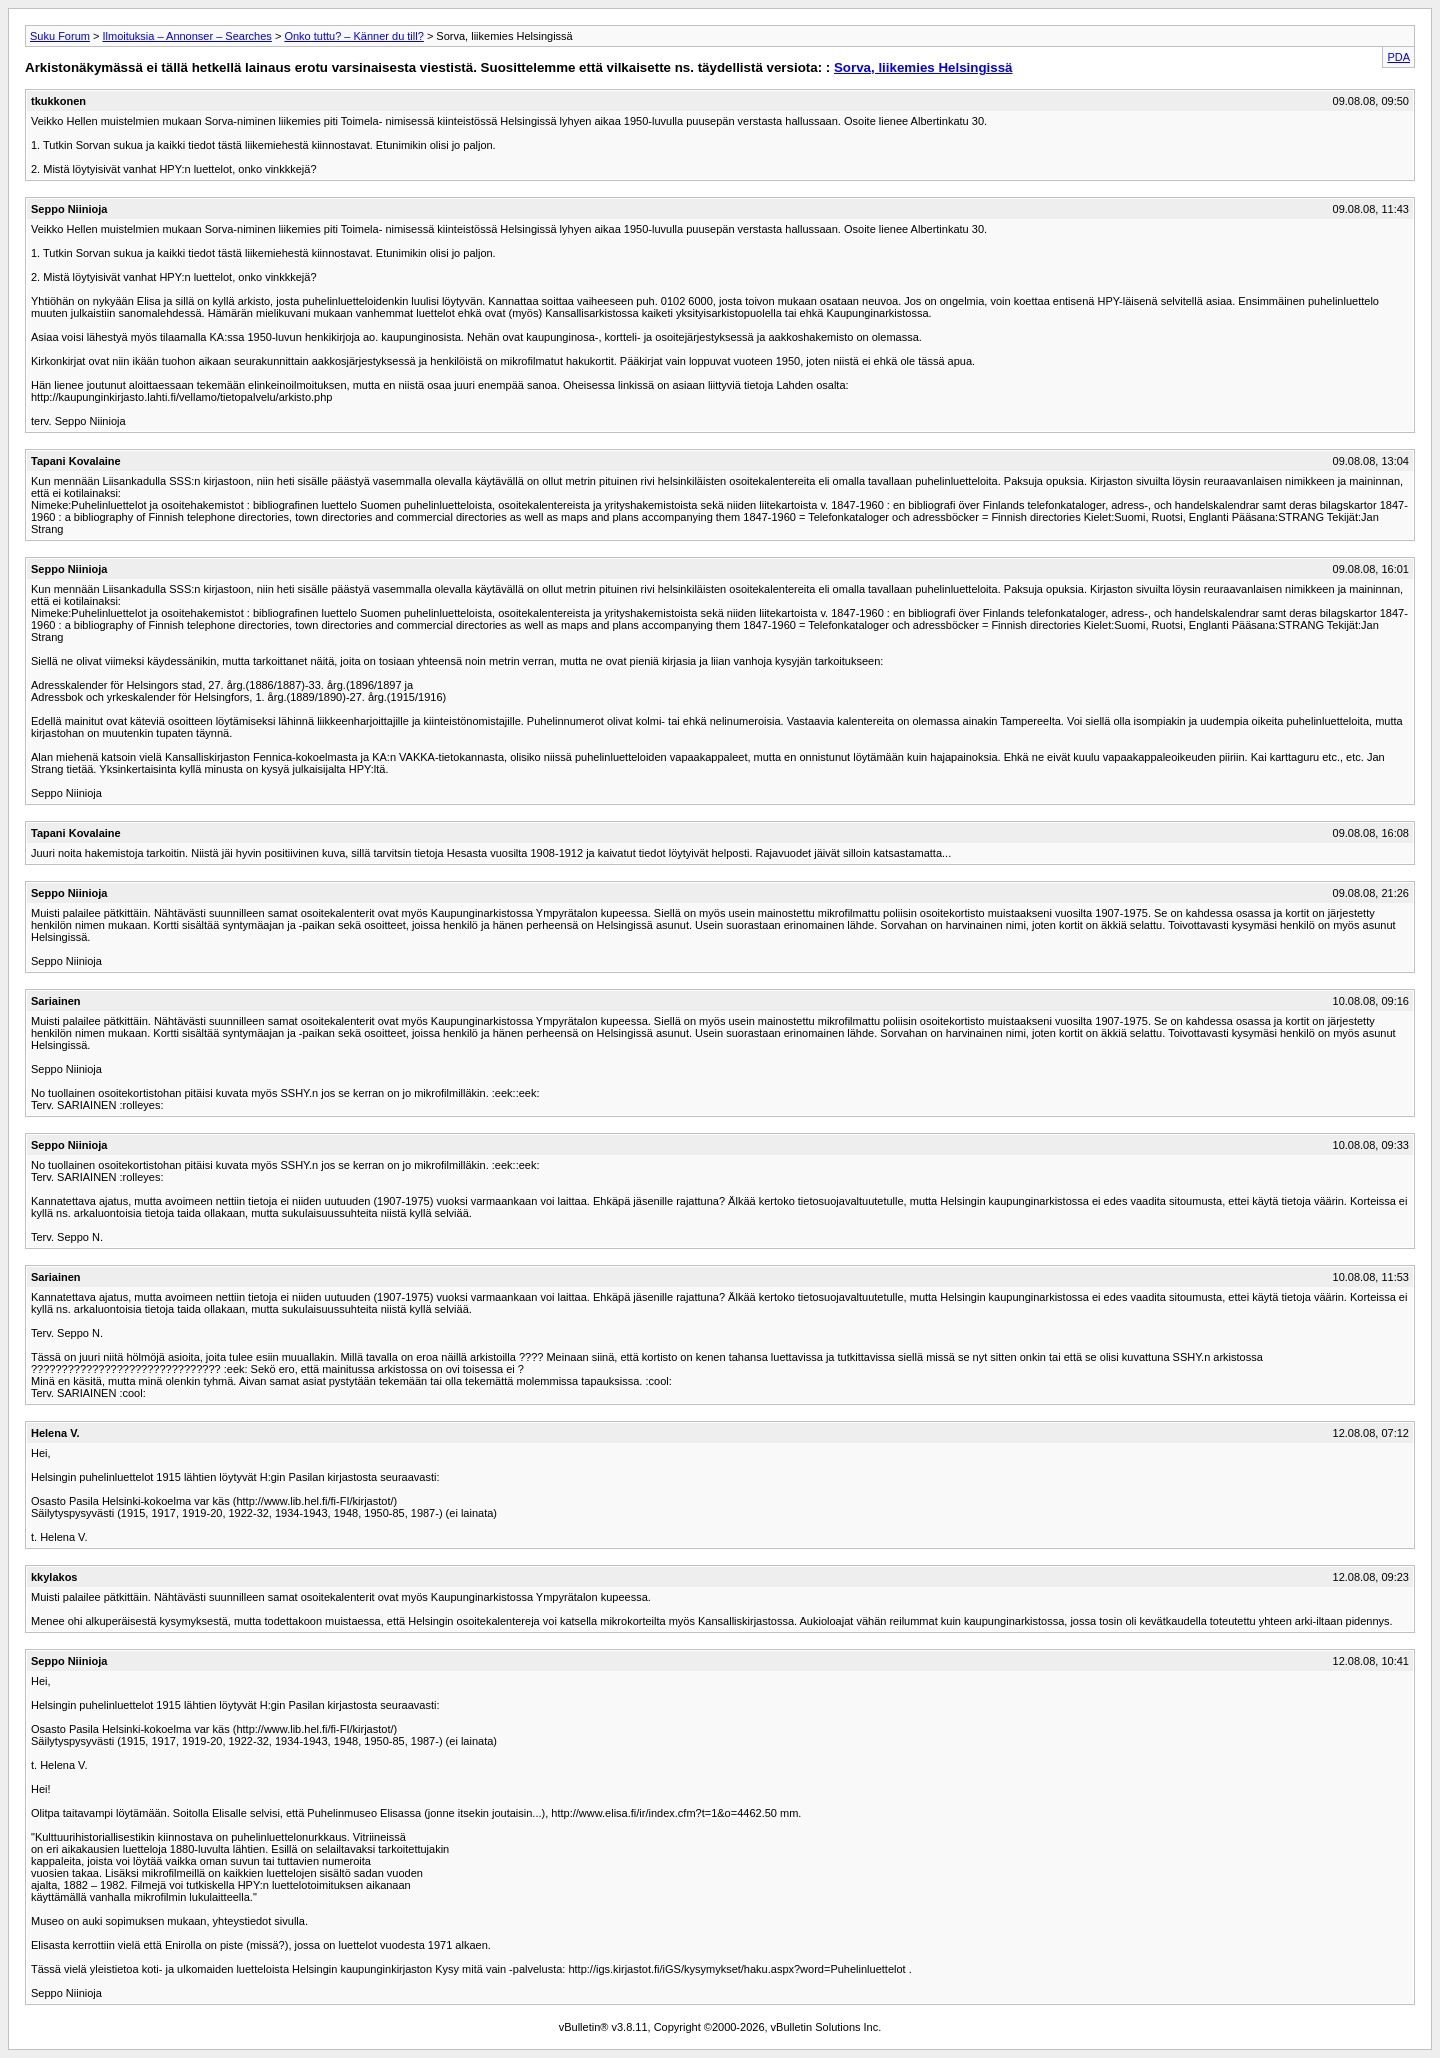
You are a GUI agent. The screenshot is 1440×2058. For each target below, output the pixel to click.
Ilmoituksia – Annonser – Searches (186, 36)
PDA (1398, 57)
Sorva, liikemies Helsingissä (923, 67)
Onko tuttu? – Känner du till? (353, 36)
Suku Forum (60, 36)
